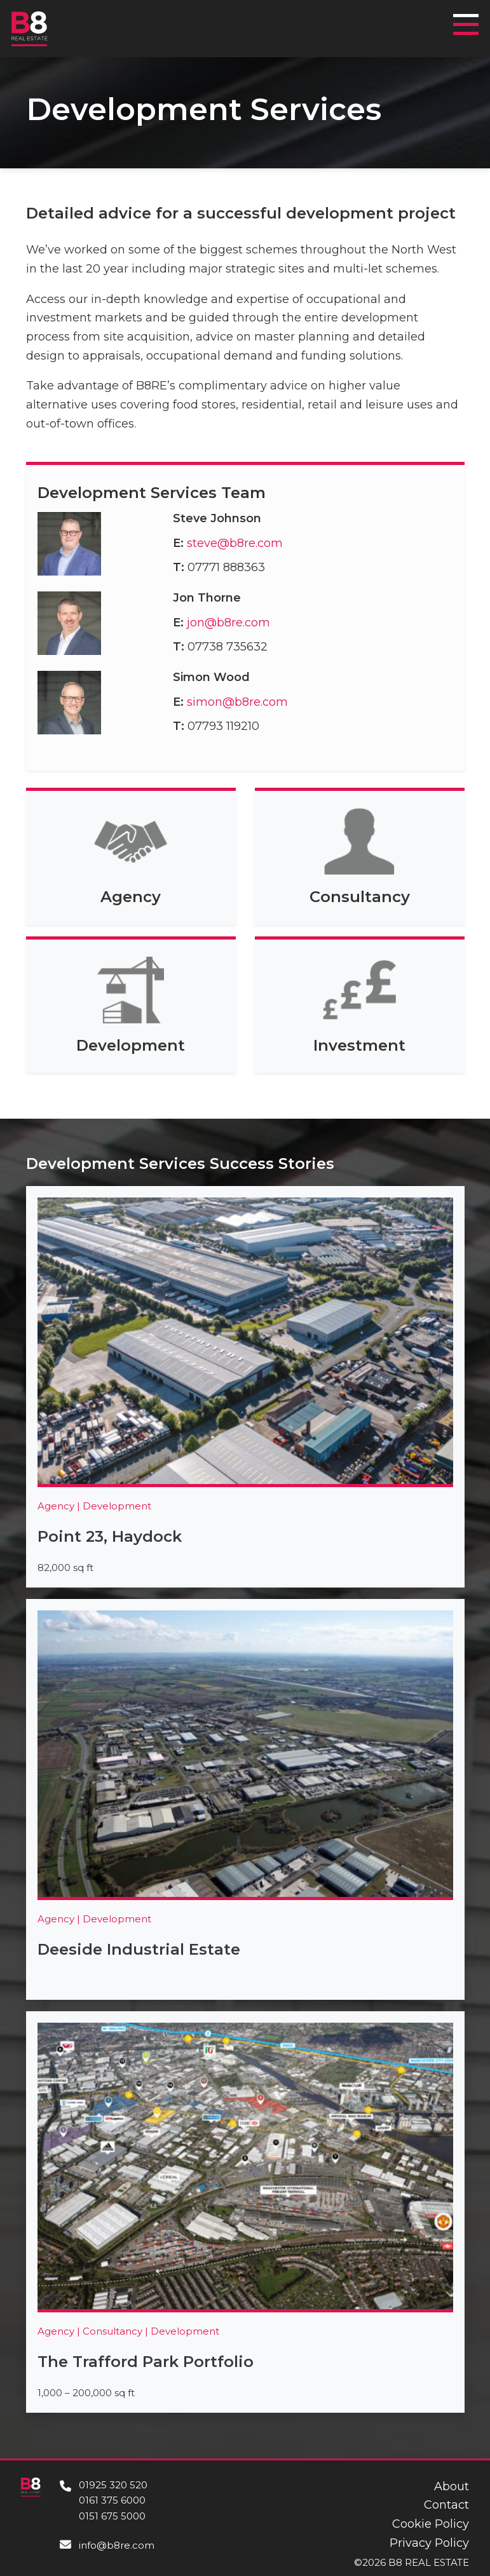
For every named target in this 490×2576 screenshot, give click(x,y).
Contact (446, 2505)
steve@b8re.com (235, 543)
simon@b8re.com (237, 702)
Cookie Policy (430, 2524)
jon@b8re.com (228, 623)
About (451, 2486)
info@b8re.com (116, 2545)
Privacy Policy (429, 2543)
